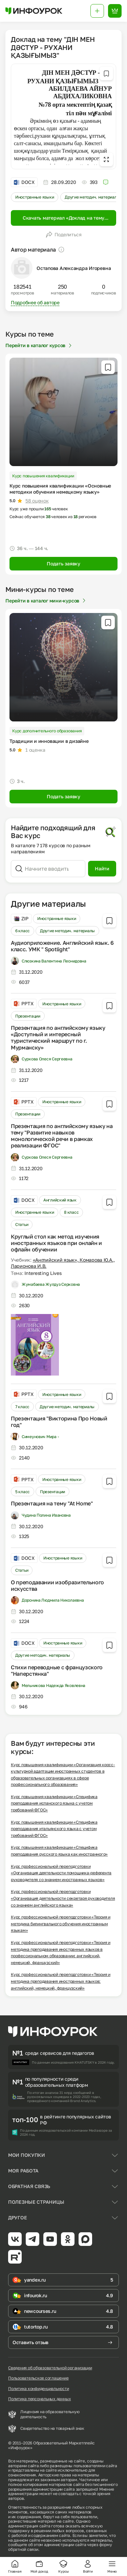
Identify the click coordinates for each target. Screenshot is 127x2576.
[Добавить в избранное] (106, 73)
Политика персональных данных (39, 2398)
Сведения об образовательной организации (50, 2368)
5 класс (22, 1491)
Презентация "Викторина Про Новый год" (59, 1421)
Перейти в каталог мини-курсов (46, 600)
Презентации (27, 1016)
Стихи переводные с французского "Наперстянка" (57, 1670)
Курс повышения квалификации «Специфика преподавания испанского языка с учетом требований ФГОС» (54, 1803)
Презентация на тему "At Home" (52, 1503)
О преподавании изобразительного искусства (57, 1585)
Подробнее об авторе (35, 302)
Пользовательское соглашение (38, 2378)
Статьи (21, 1224)
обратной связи (23, 2549)
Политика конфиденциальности (38, 2388)
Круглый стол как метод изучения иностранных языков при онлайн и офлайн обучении (56, 1243)
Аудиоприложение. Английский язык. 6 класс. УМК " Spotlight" (62, 946)
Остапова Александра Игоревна (74, 268)
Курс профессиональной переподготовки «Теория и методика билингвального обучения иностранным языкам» (60, 1923)
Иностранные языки (34, 197)
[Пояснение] (61, 249)
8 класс (71, 1212)
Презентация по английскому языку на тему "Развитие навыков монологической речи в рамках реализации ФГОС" (62, 1136)
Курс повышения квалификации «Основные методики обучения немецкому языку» (60, 489)
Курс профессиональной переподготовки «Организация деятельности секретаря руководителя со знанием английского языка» (63, 1898)
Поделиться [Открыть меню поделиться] (64, 234)
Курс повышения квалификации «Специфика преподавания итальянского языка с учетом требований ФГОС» (54, 1829)
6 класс (22, 930)
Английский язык (60, 1199)
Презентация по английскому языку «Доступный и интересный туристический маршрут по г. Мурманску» (58, 1037)
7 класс (22, 1406)
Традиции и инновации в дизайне (49, 741)
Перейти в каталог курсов (39, 345)
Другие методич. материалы (92, 197)
